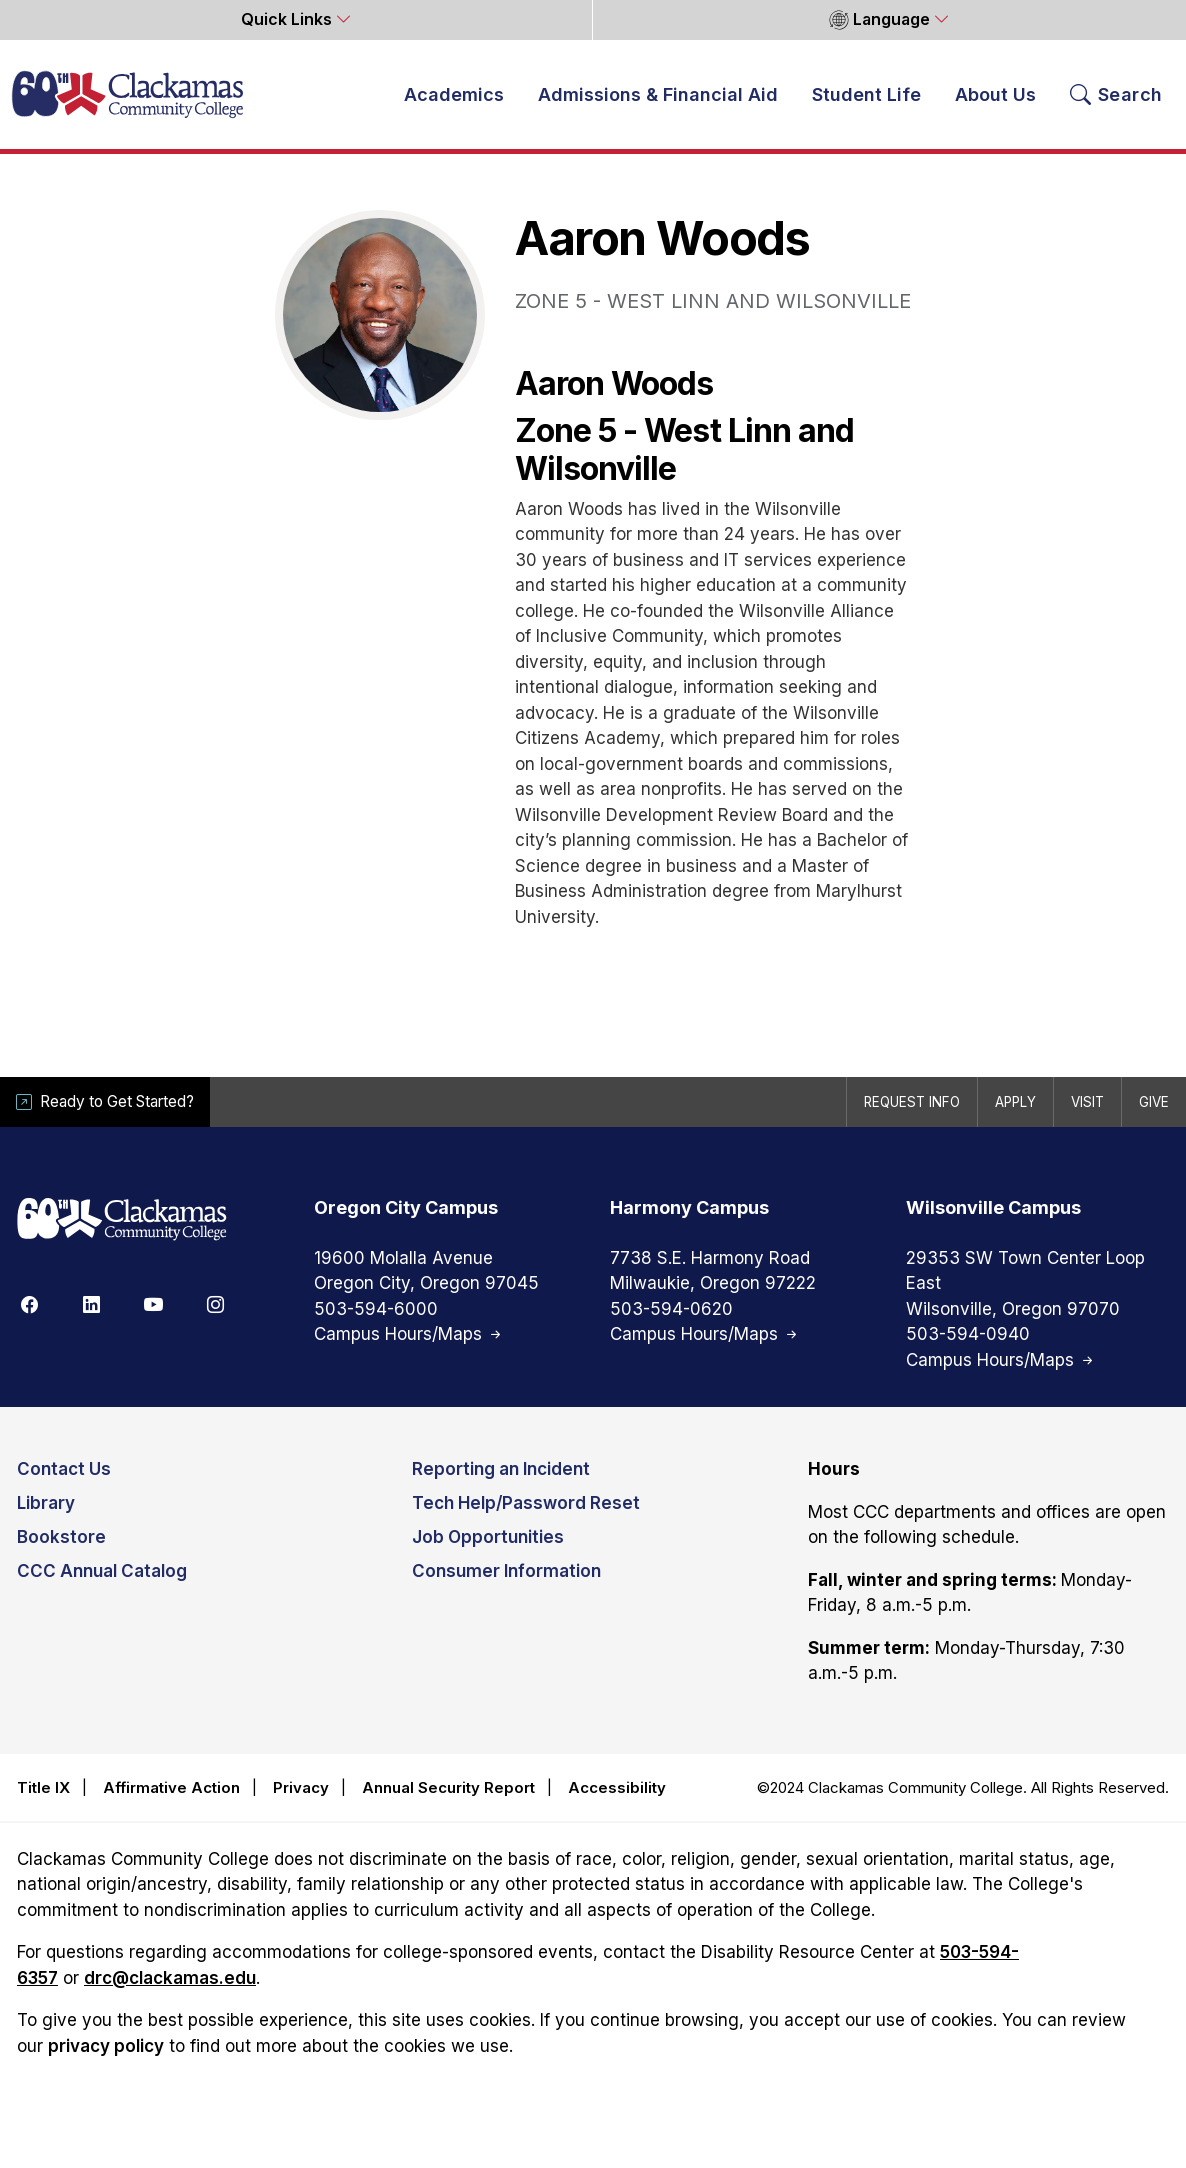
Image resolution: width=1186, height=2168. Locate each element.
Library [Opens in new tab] (46, 1505)
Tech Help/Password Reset (526, 1505)
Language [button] (879, 20)
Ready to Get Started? (109, 1102)
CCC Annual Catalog (102, 1573)
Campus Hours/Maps (409, 1336)
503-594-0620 (671, 1310)
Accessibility (617, 1788)
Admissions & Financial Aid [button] (658, 95)
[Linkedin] (91, 1305)
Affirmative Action (171, 1788)
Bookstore (61, 1539)
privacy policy (106, 2047)
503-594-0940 (968, 1336)
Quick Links (288, 19)
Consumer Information (506, 1573)
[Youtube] (153, 1305)
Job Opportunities (488, 1539)
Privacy (301, 1788)
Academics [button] (454, 95)
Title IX (43, 1788)
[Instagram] (215, 1305)
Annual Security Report (448, 1788)
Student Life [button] (866, 95)
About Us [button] (995, 95)
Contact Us (64, 1471)
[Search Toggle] (1116, 95)
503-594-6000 (376, 1310)
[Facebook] (29, 1305)
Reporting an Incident (501, 1471)
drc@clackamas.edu (170, 1979)
